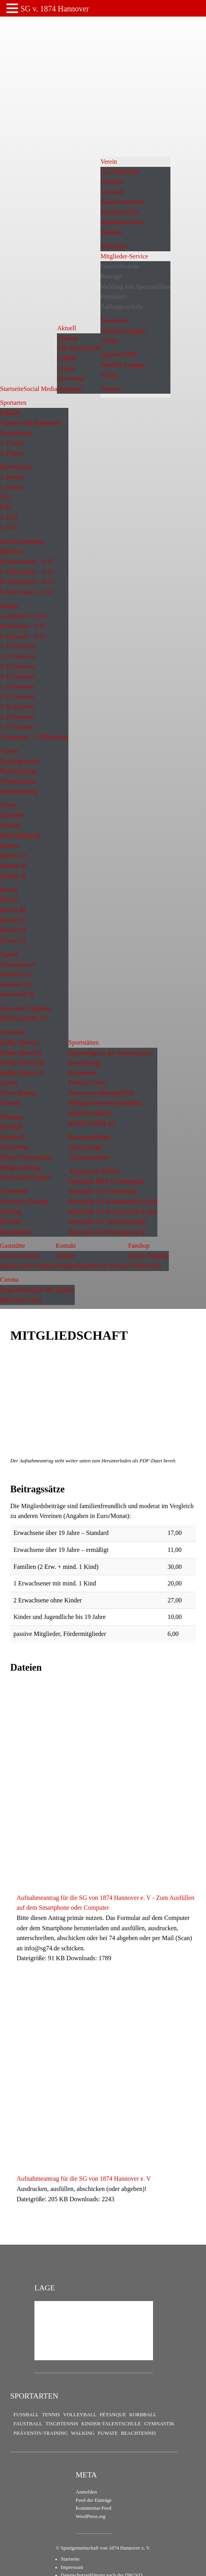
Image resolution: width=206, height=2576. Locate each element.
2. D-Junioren (17, 656)
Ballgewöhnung (20, 1167)
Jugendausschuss (121, 222)
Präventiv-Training (24, 1201)
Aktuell (66, 328)
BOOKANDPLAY (23, 1018)
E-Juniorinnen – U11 (26, 592)
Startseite (12, 388)
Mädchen (12, 551)
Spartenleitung (18, 791)
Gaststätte (12, 1245)
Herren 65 (12, 940)
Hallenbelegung (20, 835)
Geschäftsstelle (119, 171)
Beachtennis (15, 1231)
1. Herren (12, 477)
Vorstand (111, 192)
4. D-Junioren (17, 676)
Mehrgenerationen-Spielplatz (105, 1102)
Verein (108, 161)
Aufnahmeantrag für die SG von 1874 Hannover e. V (84, 2178)
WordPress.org (91, 2516)
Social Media (40, 388)
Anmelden (86, 2492)
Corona (9, 1279)
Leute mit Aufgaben (25, 1008)
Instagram (69, 388)
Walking (10, 1211)
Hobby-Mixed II (21, 1052)
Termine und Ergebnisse (30, 422)
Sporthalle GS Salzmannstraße (107, 1221)
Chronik (10, 1102)
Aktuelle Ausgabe (123, 330)
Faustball (11, 1137)
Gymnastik (14, 1191)
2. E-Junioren (17, 696)
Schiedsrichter (18, 781)
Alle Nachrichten (78, 348)
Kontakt (65, 1245)
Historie (110, 388)
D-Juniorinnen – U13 (27, 581)
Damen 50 (13, 876)
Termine (67, 338)
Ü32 (5, 497)
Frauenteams (16, 433)
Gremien (111, 181)
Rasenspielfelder (89, 1137)
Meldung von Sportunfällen (135, 286)
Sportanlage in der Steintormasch (110, 1052)
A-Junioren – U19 (23, 616)
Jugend (9, 954)
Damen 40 (13, 865)
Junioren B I (15, 984)
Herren (8, 889)
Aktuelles (12, 815)
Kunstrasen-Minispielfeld (100, 1093)
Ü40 (5, 507)
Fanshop (138, 1245)
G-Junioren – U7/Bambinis (34, 737)
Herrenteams (16, 467)
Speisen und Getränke (27, 1265)
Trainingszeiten (19, 761)
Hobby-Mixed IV (22, 1072)
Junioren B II (16, 994)
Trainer (9, 751)
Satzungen (113, 246)
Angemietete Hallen (93, 1171)
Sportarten (13, 402)
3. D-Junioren (17, 666)
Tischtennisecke (88, 1157)
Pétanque (11, 1117)
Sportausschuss (119, 212)
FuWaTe (10, 1221)
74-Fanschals (144, 1265)
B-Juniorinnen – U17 (26, 561)
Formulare (113, 296)
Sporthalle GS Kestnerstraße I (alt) (112, 1211)
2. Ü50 (8, 527)
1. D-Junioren (17, 646)
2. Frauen (12, 453)
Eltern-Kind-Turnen (25, 1177)
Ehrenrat (111, 232)
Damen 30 (13, 855)
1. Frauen (12, 442)
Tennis (8, 805)
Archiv (65, 368)
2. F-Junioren (17, 726)
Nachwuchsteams (22, 541)
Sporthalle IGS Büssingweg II (106, 1231)
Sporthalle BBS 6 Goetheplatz (106, 1181)
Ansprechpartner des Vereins (91, 1265)
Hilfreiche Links (21, 1300)
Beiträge (111, 276)
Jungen (9, 605)
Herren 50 (12, 920)
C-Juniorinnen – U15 (26, 571)
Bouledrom (82, 1072)
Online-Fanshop (148, 1255)
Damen (9, 845)
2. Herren (12, 487)
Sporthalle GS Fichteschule (103, 1191)
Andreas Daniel (20, 1255)
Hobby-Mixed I (20, 1042)
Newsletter (70, 378)
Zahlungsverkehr (121, 306)
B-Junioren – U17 (22, 626)
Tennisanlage (85, 1147)
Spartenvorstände (122, 201)
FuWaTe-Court (87, 1082)
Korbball (11, 1126)
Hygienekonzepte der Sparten (37, 1289)
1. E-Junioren (17, 686)
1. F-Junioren (17, 717)
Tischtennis (14, 1147)
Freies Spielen (18, 1093)
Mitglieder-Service (124, 256)
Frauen (8, 1082)
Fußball (66, 358)
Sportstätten (83, 1042)
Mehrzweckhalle (89, 1113)
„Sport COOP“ (119, 354)
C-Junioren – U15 (22, 636)
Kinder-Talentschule (25, 1157)
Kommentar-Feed (94, 2508)
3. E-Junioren (17, 706)
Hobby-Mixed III (22, 1062)
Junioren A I (15, 974)
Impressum (72, 2567)
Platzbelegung (18, 771)
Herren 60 (12, 930)
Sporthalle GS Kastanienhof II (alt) (112, 1201)
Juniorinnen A (18, 964)
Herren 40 (12, 910)
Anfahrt (65, 1255)
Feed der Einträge (94, 2500)
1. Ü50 (8, 517)
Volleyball (13, 1032)
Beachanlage (84, 1062)
